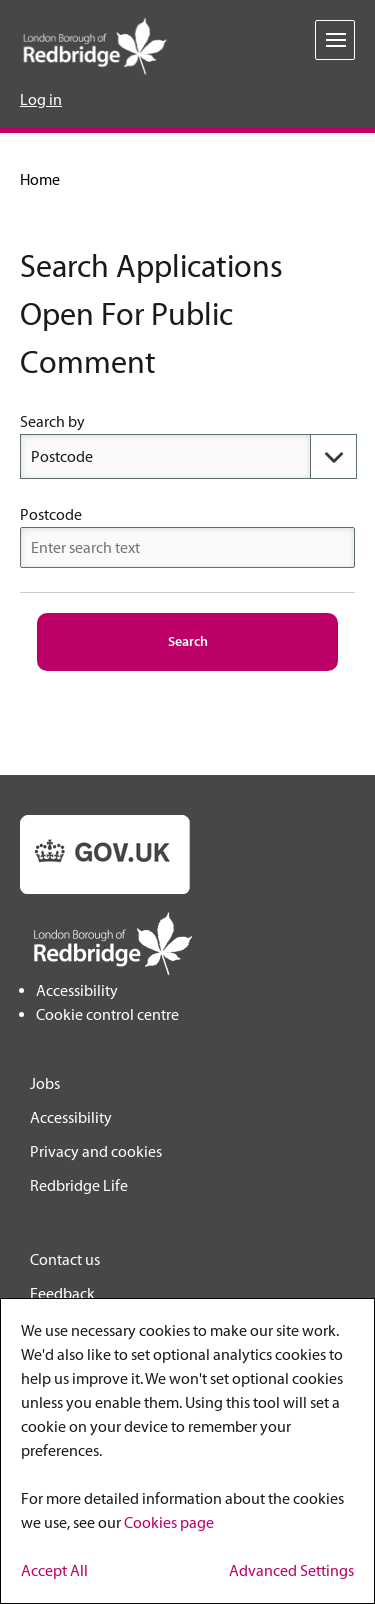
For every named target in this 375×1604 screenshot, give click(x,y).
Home (40, 179)
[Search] (188, 641)
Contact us (65, 1259)
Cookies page (169, 1522)
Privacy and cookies (96, 1151)
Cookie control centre (107, 1014)
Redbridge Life (79, 1185)
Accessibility (77, 990)
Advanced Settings (291, 1570)
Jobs (45, 1083)
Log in (41, 99)
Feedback (62, 1293)
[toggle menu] (335, 40)
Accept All (54, 1570)
